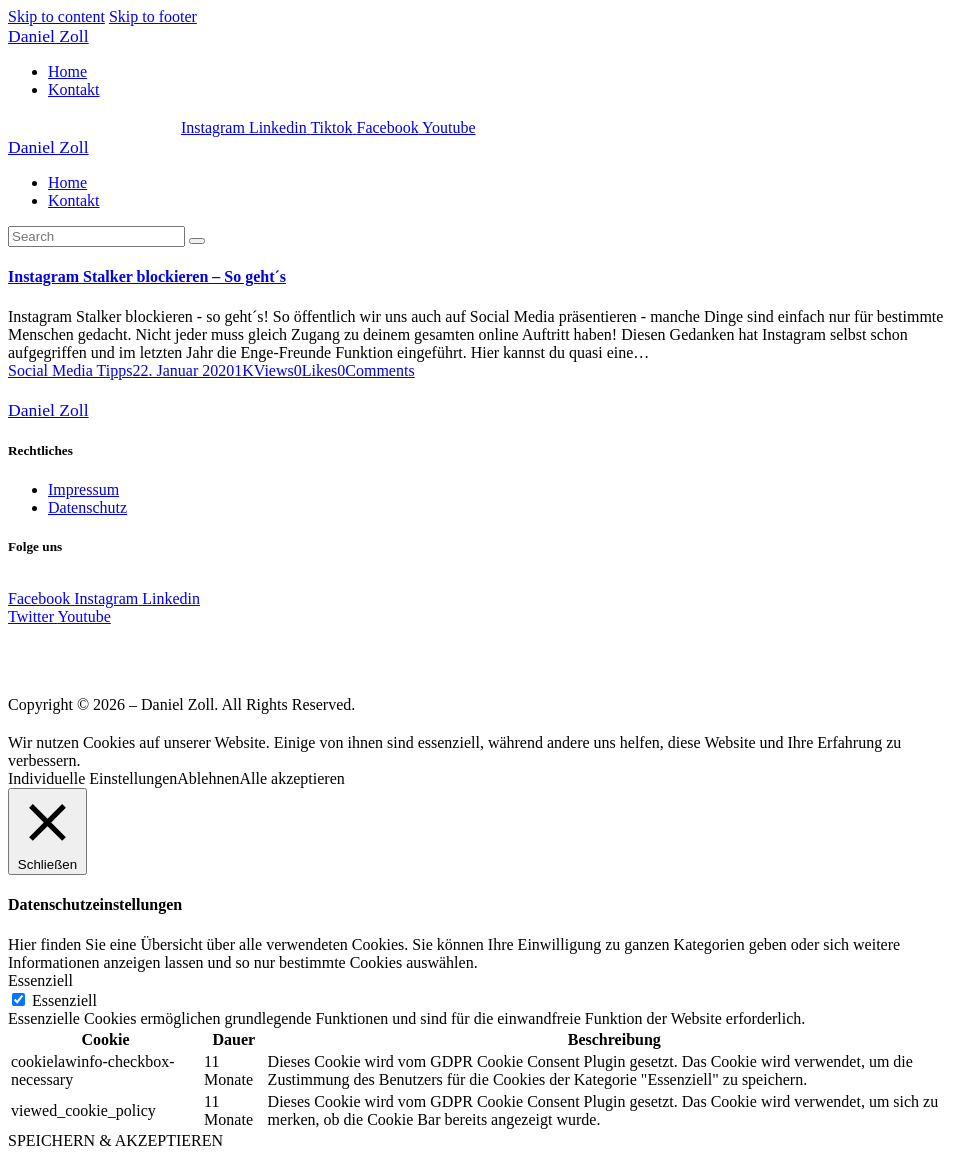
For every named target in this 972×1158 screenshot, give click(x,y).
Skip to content (56, 16)
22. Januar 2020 (183, 370)
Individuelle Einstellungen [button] (92, 778)
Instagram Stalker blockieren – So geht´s (147, 276)
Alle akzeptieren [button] (292, 778)
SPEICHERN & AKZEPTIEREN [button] (115, 1140)
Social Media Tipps (70, 370)
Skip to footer (153, 16)
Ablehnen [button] (208, 778)
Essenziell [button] (40, 980)
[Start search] (197, 241)
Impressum (83, 489)
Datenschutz (87, 507)
